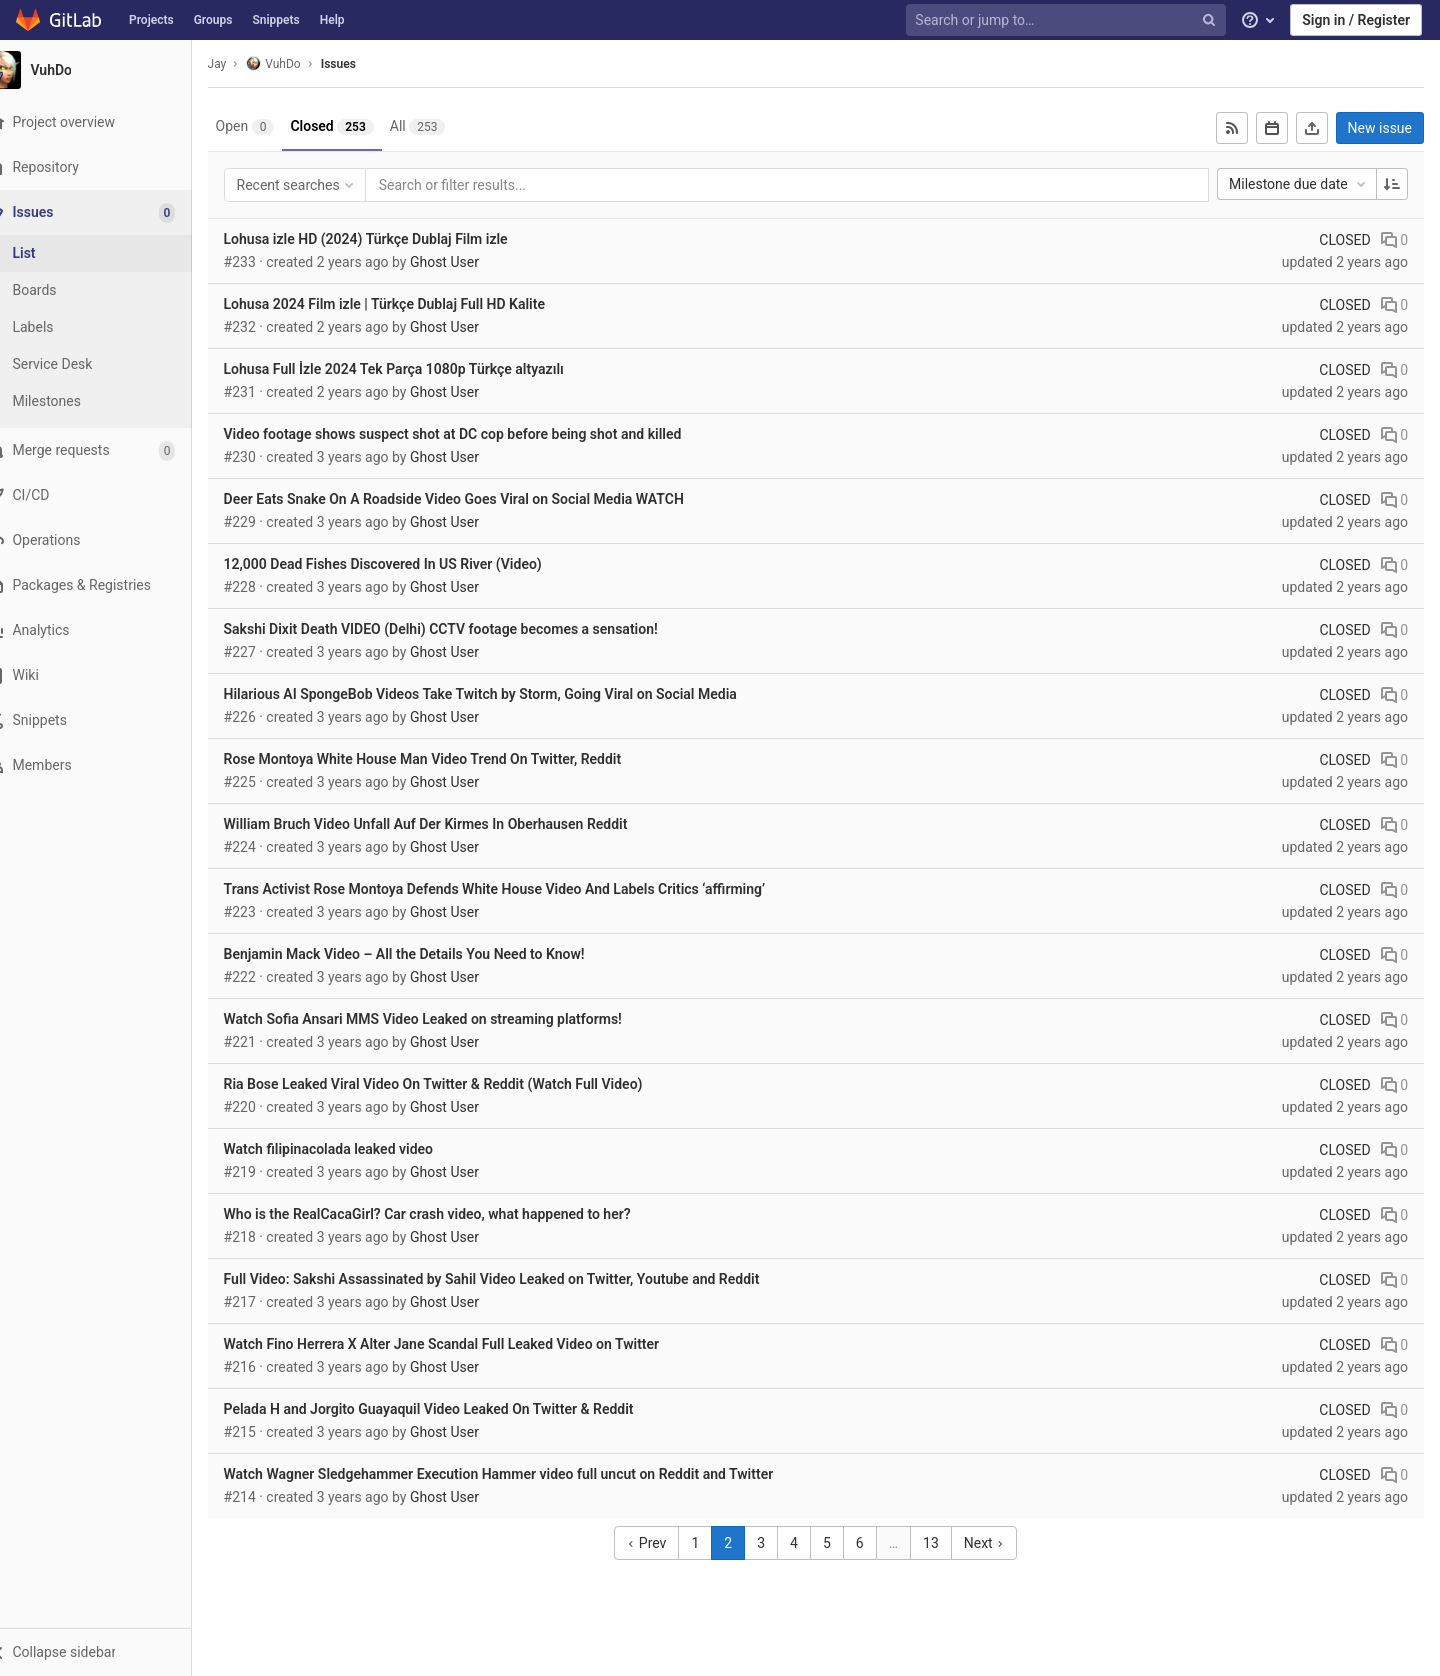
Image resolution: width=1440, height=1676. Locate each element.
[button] (109, 1652)
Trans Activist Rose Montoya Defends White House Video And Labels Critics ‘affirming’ (523, 889)
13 (945, 1543)
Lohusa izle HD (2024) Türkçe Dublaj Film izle (394, 239)
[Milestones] (110, 401)
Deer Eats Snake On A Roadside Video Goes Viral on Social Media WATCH (482, 499)
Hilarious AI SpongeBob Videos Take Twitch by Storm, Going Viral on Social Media (508, 694)
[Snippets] (109, 720)
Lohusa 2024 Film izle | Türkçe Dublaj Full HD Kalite (412, 304)
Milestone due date (1299, 184)
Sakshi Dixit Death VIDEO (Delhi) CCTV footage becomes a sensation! (469, 629)
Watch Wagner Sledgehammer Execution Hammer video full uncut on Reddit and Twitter (527, 1474)
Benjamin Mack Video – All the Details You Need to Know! (432, 954)
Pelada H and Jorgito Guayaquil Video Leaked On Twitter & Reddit (457, 1409)
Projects (151, 20)
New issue (1380, 128)
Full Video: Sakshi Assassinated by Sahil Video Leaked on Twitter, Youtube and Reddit (520, 1279)
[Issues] (111, 212)
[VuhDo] (110, 70)
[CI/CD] (109, 495)
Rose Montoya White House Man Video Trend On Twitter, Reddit (451, 759)
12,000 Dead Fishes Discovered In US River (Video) (411, 564)
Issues (366, 64)
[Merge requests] (109, 450)
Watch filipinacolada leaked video (356, 1149)
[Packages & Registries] (109, 585)
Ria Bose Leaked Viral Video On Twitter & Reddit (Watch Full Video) (461, 1084)
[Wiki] (109, 675)
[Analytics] (109, 630)
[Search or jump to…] (1068, 20)
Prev (661, 1543)
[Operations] (109, 540)
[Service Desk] (110, 364)
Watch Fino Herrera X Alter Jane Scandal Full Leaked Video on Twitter (470, 1344)
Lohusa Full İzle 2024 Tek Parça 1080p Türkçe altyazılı (422, 369)
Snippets (275, 20)
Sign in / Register (1356, 20)
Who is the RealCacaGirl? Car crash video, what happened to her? (455, 1214)
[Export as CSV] (1312, 128)
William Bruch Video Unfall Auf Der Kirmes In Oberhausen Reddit (454, 824)
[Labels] (110, 327)
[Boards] (110, 290)
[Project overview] (109, 122)
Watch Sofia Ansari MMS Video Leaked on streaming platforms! (451, 1019)
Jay (245, 64)
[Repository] (109, 167)
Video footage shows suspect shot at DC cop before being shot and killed (481, 434)
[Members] (109, 765)
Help (332, 20)
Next (998, 1543)
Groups (213, 20)
